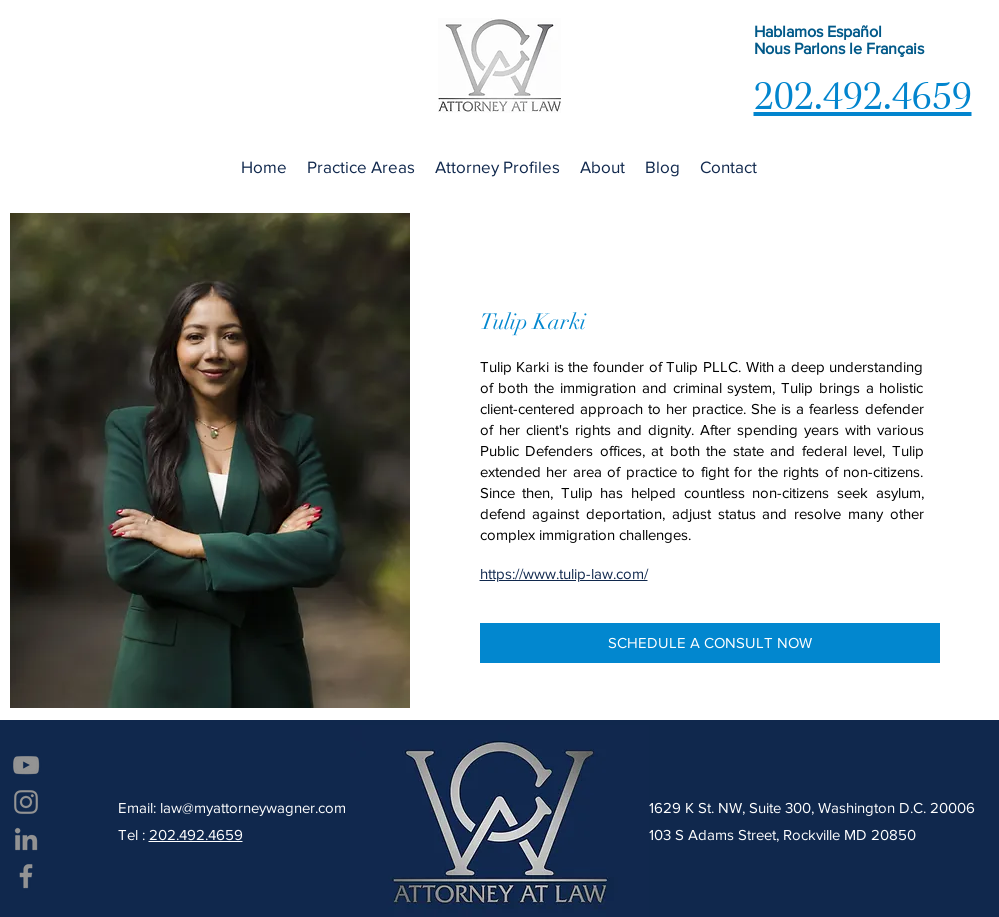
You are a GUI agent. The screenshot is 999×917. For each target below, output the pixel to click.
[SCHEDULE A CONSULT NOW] (710, 643)
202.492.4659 (196, 834)
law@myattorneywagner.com (253, 807)
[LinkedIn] (26, 839)
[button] (361, 167)
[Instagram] (26, 802)
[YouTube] (26, 765)
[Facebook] (26, 876)
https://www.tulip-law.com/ (564, 573)
